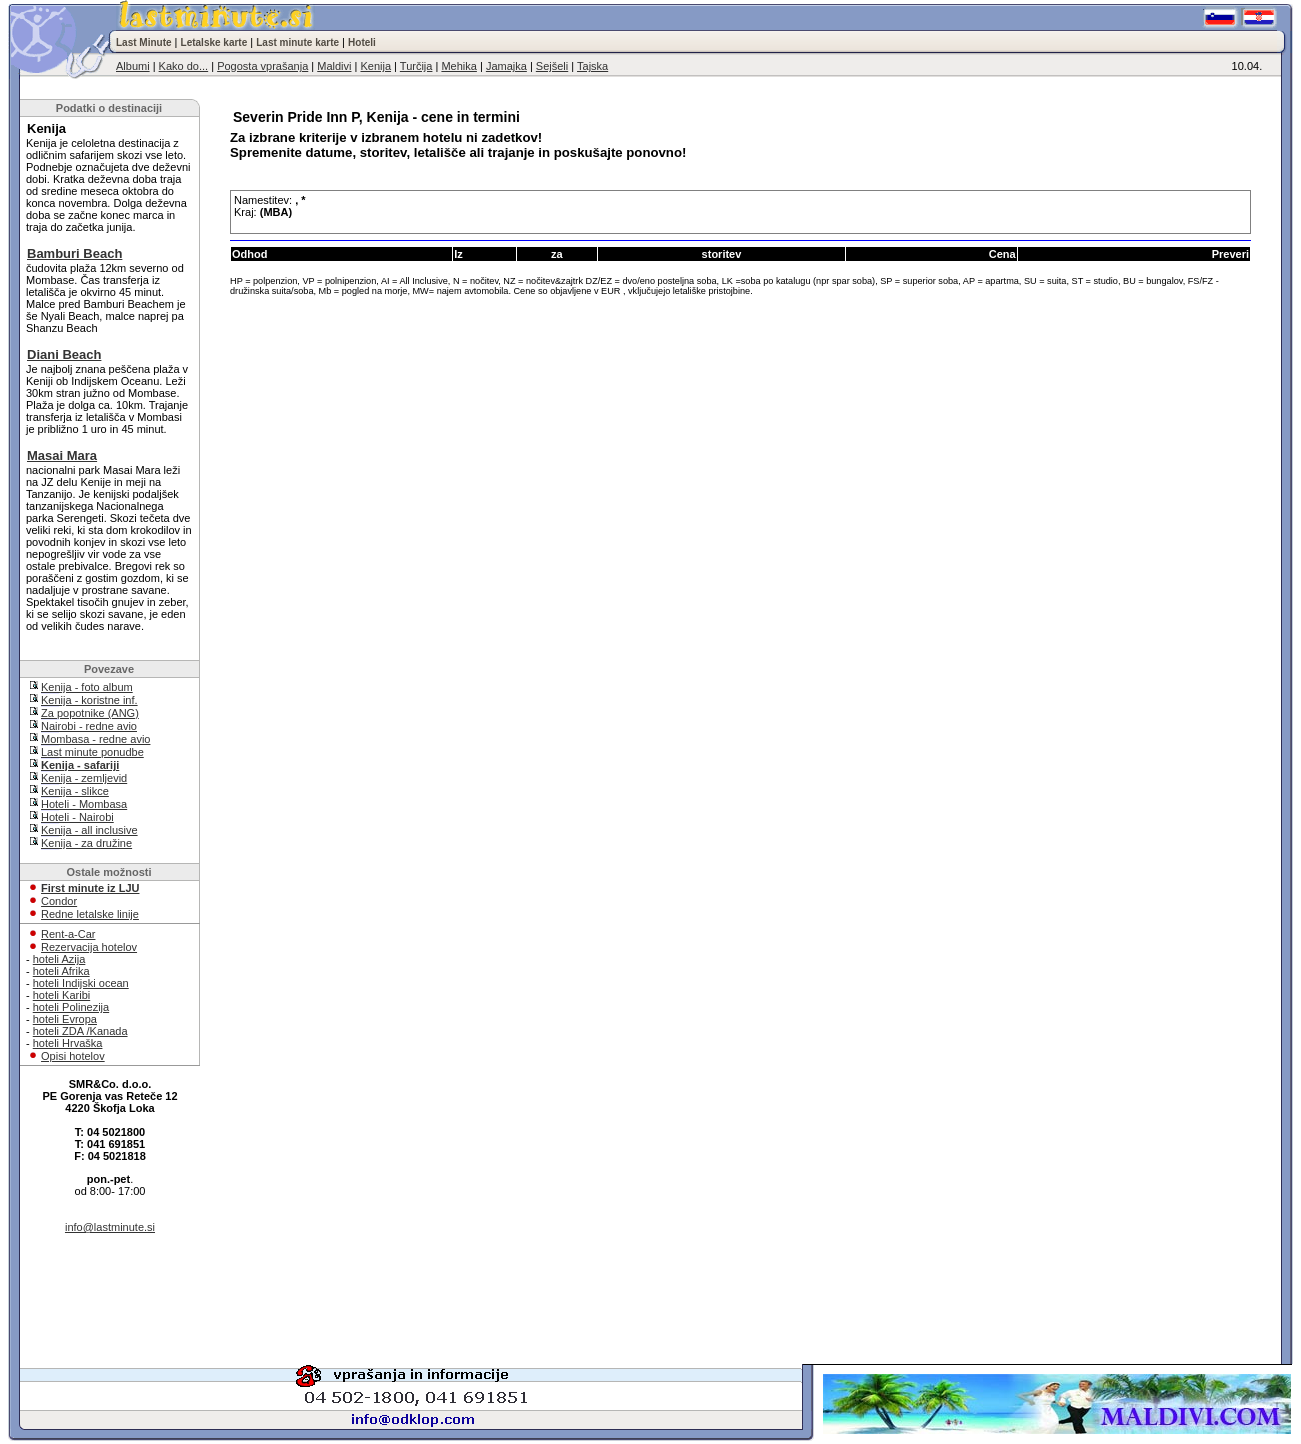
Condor (59, 901)
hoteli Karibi (61, 995)
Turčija (416, 66)
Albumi (133, 66)
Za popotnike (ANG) (90, 713)
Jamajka (506, 66)
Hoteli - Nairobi (77, 817)
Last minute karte (297, 42)
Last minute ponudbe (92, 752)
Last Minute (144, 42)
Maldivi (334, 66)
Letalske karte (214, 42)
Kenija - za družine (86, 843)
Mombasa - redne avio (95, 739)
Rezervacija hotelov (89, 947)
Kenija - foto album (87, 687)
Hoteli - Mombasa (84, 804)
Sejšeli (552, 66)
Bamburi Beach (74, 253)
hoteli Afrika (61, 971)
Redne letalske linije (90, 914)
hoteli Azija (59, 959)
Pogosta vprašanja (262, 66)
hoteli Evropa (65, 1019)
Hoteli (362, 42)
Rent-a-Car (68, 934)
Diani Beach (64, 354)
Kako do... (184, 66)
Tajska (592, 66)
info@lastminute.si (110, 1227)
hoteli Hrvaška (68, 1043)
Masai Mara (62, 455)
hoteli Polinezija (71, 1007)
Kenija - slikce (75, 791)
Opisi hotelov (73, 1056)
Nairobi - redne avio (89, 726)
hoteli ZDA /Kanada (80, 1031)
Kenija (375, 66)
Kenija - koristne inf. (89, 700)
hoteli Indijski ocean (81, 983)
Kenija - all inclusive (89, 830)
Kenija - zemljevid (84, 778)
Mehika (458, 66)
